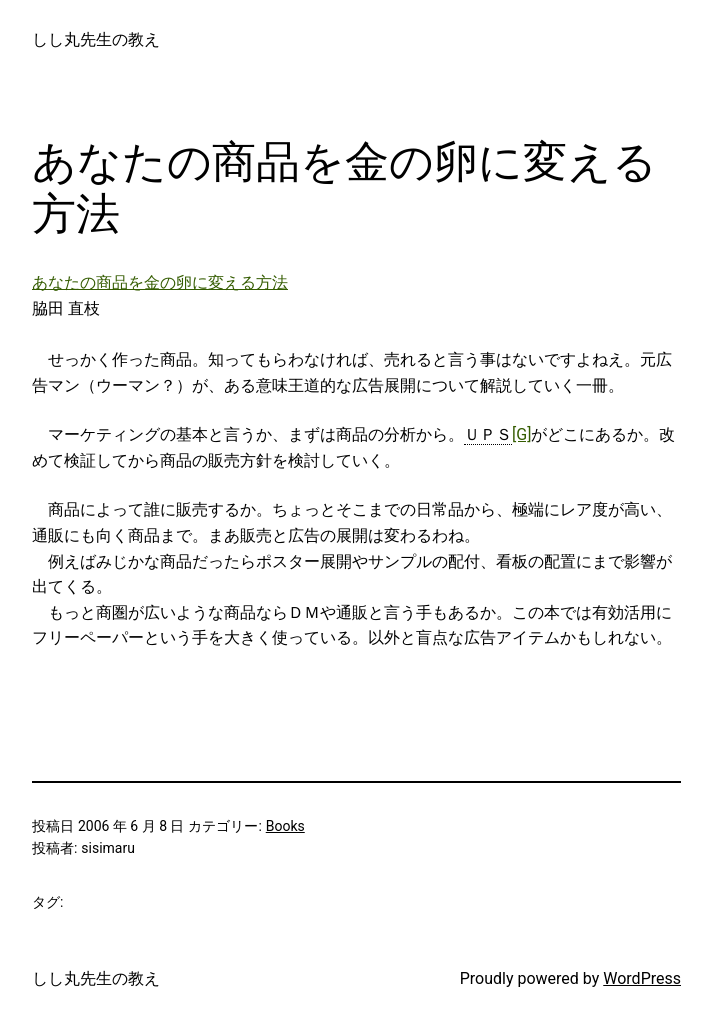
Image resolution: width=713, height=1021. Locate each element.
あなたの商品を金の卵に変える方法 (160, 282)
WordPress (642, 978)
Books (285, 826)
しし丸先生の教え (96, 39)
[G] (521, 434)
